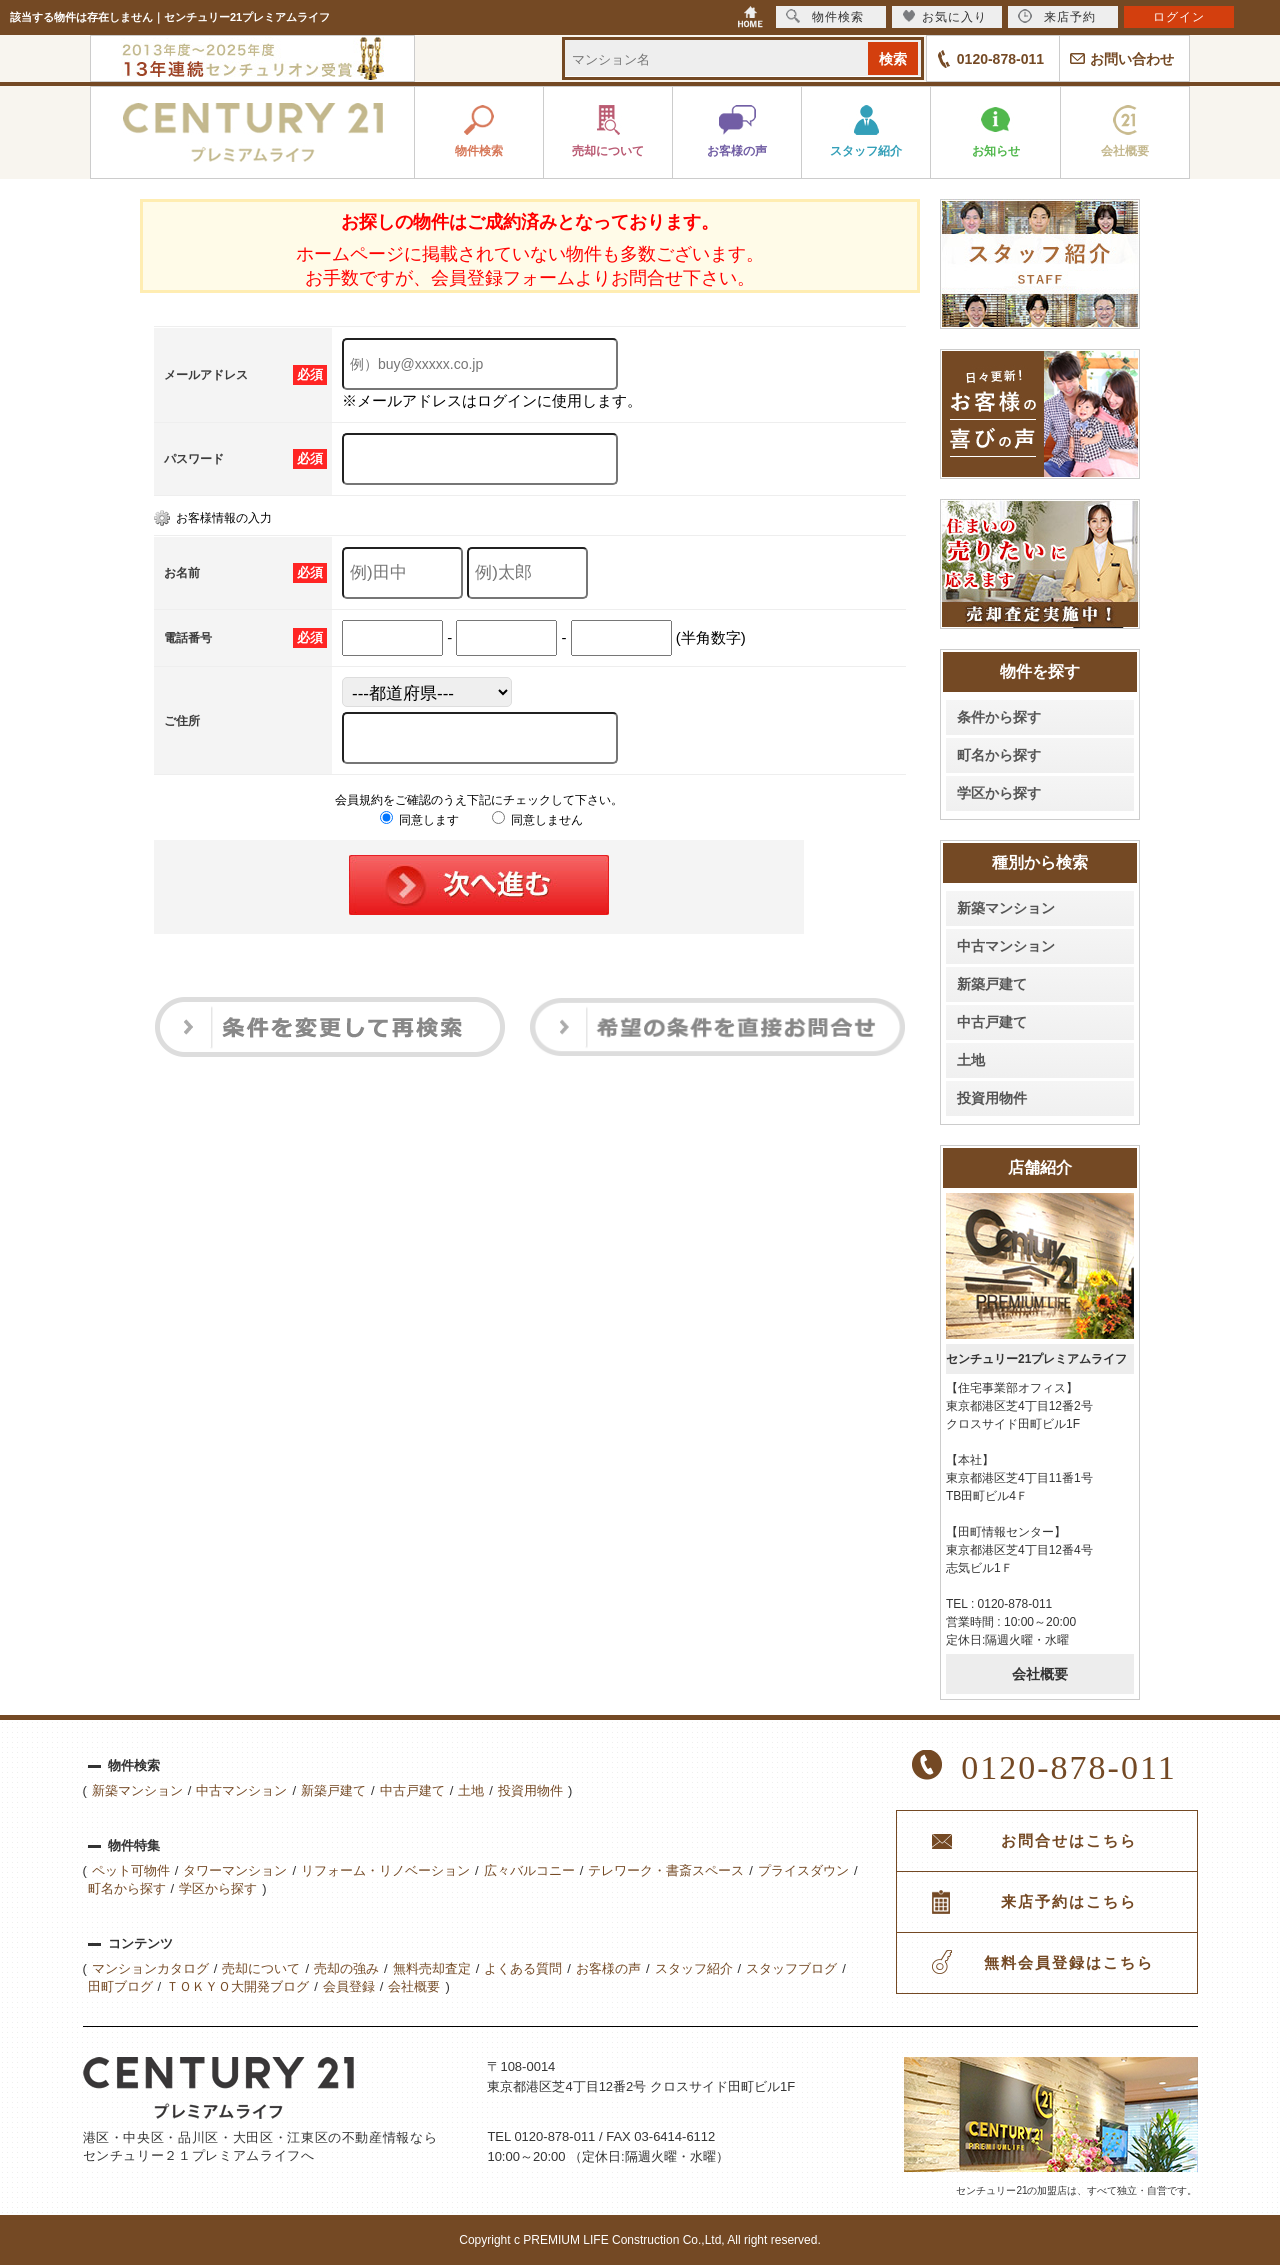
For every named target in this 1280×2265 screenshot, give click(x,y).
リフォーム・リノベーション (385, 1870)
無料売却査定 (432, 1968)
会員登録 (349, 1986)
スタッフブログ (791, 1968)
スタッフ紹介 (694, 1968)
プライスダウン (803, 1870)
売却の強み (346, 1968)
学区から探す (999, 793)
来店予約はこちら (1069, 1902)
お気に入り (944, 16)
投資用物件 (992, 1098)
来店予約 (1057, 16)
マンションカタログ (150, 1968)
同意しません (537, 820)
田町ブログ (120, 1986)
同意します (419, 820)
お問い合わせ (1132, 59)
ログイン (1179, 17)
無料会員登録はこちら (1069, 1963)
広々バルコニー (529, 1870)
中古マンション (1006, 946)
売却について (261, 1968)
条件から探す (999, 717)
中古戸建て (992, 1022)
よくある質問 (523, 1968)
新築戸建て (992, 984)
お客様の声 (608, 1968)
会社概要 (1040, 1674)
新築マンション (1006, 908)
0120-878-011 (1000, 59)
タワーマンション (235, 1870)
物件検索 (825, 16)
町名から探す (999, 755)
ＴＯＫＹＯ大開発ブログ (237, 1986)
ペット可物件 (131, 1870)
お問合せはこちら (1069, 1841)
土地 (971, 1060)
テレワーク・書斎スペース (666, 1870)
